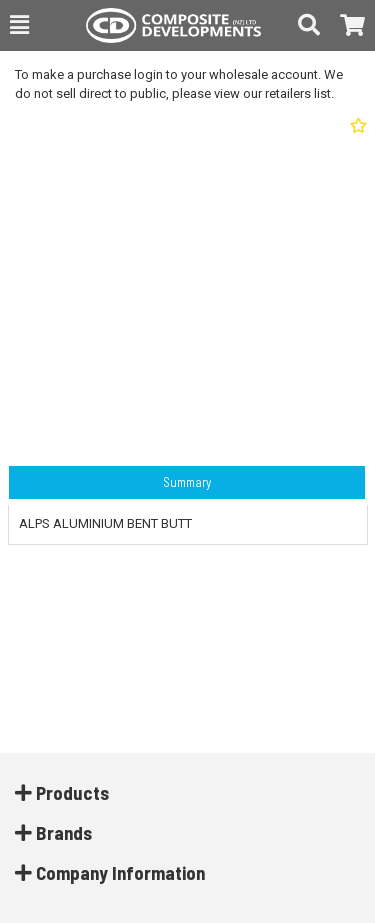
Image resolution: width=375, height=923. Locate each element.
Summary (187, 482)
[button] (19, 25)
